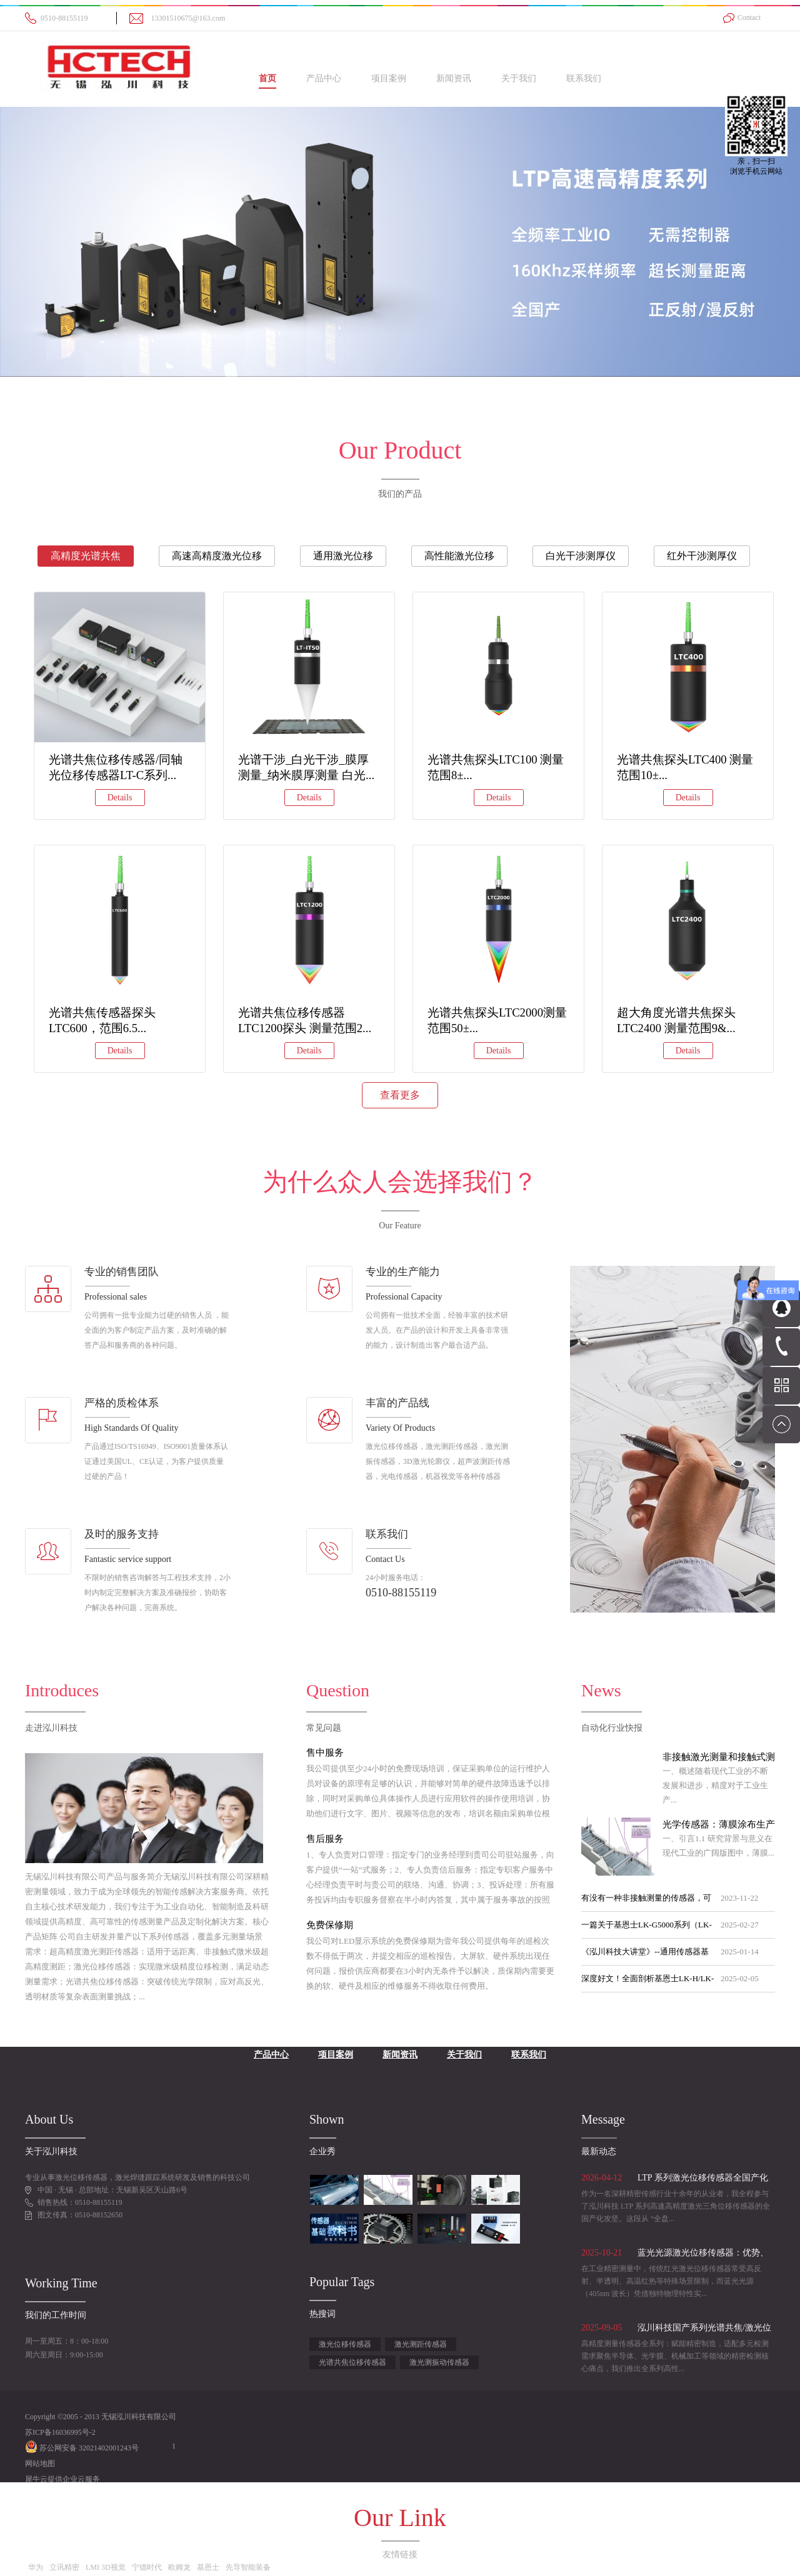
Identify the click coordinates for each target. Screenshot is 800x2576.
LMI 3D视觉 (106, 2567)
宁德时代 (147, 2567)
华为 (35, 2567)
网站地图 (40, 2463)
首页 (267, 78)
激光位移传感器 (345, 2344)
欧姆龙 (179, 2567)
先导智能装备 (248, 2567)
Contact (749, 17)
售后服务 (325, 1839)
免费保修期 (329, 1925)
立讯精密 (64, 2567)
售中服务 (325, 1753)
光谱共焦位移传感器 (352, 2362)
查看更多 (400, 1095)
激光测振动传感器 (439, 2362)
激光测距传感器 (420, 2344)
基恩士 (208, 2567)
